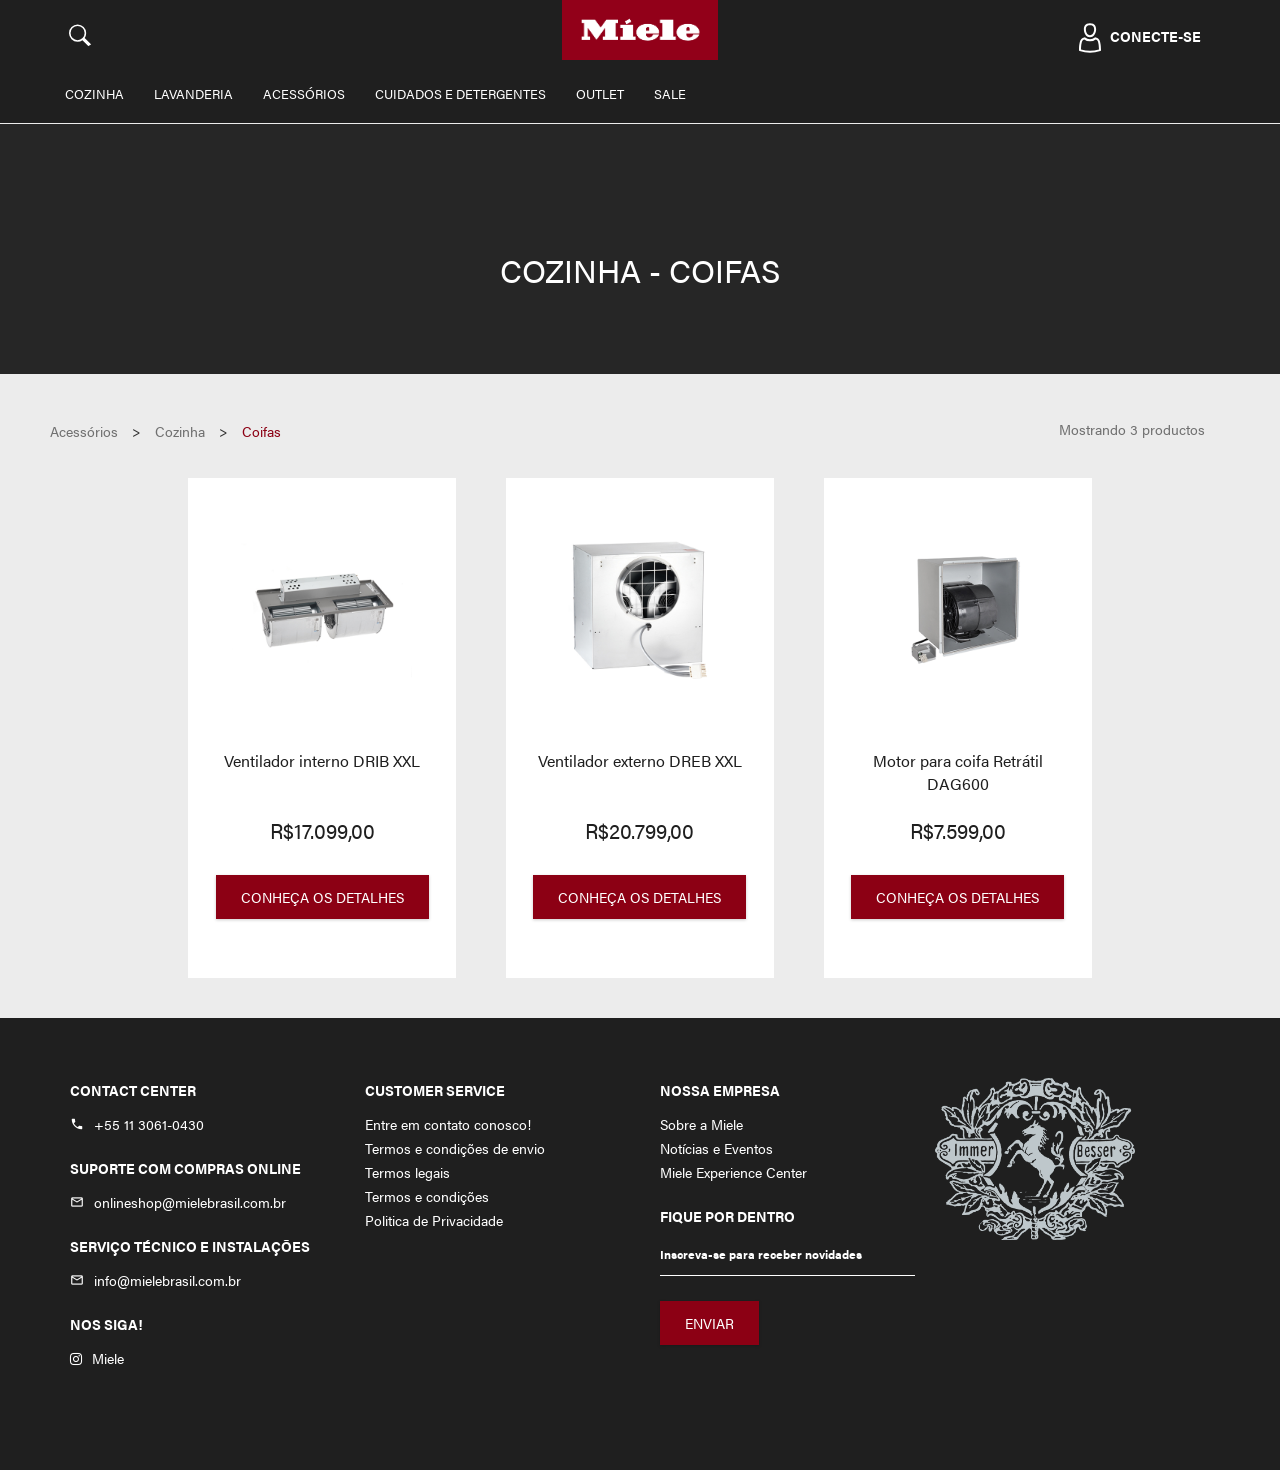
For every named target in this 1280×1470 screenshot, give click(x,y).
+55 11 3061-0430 (149, 1124)
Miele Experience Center (733, 1172)
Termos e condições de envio (455, 1148)
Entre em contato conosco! (448, 1124)
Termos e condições (427, 1196)
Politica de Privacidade (434, 1220)
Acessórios (304, 93)
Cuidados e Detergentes (460, 93)
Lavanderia (193, 93)
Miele (97, 1358)
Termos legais (407, 1172)
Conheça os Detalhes (322, 897)
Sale (670, 93)
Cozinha (94, 93)
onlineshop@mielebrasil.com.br (190, 1202)
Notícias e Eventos (716, 1148)
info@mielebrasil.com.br (167, 1280)
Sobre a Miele (701, 1124)
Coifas (261, 431)
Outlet (600, 93)
